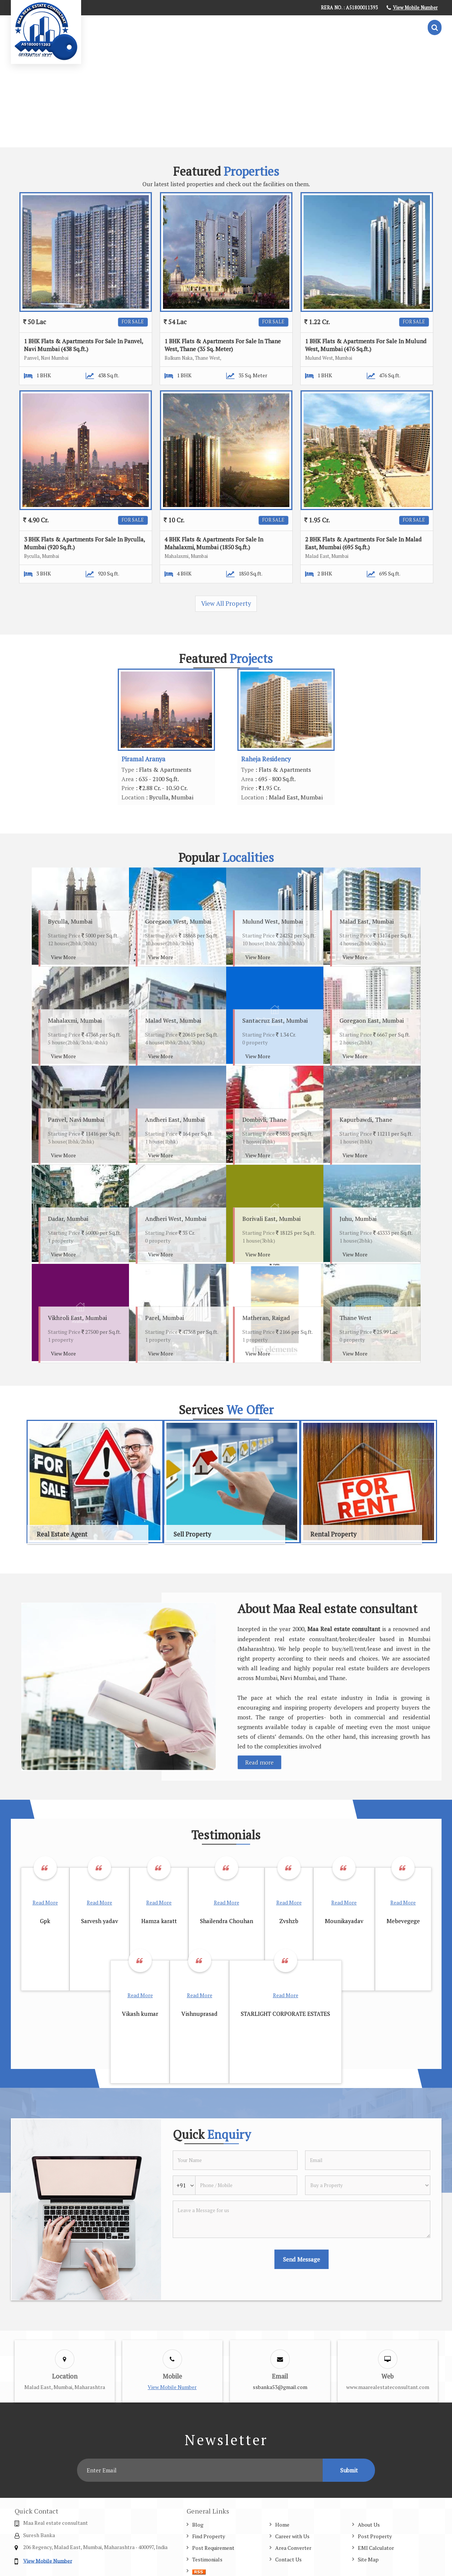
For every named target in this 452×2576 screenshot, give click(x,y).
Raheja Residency (265, 759)
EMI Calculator (376, 2547)
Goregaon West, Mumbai (178, 921)
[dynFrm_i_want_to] (367, 2185)
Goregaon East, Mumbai (371, 1020)
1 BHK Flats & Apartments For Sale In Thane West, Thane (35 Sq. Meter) (222, 345)
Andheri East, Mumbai (175, 1119)
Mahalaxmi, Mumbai (75, 1020)
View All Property (226, 603)
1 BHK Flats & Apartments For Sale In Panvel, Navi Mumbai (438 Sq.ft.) (83, 345)
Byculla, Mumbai (70, 921)
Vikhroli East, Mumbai (77, 1318)
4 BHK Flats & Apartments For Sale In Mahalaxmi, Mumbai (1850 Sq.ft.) (213, 543)
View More (63, 957)
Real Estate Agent (62, 1534)
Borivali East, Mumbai (271, 1219)
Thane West (355, 1318)
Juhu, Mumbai (357, 1219)
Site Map (368, 2559)
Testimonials (207, 2559)
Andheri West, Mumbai (175, 1219)
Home (282, 2524)
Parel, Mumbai (164, 1318)
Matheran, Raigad (266, 1318)
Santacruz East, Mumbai (275, 1020)
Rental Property (333, 1534)
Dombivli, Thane (264, 1119)
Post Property (375, 2536)
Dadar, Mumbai (68, 1219)
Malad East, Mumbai (366, 921)
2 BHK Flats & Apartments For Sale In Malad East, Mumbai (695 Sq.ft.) (363, 543)
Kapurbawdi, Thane (365, 1119)
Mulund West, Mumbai (272, 921)
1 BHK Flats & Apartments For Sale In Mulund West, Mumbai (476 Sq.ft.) (366, 345)
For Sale (133, 322)
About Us (369, 2524)
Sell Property (192, 1534)
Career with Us (292, 2536)
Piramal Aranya (143, 759)
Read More (45, 1902)
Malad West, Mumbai (173, 1020)
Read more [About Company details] (259, 1762)
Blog (197, 2524)
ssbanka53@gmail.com (280, 2387)
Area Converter (293, 2547)
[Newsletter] (200, 2470)
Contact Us (288, 2559)
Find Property (208, 2536)
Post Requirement (213, 2547)
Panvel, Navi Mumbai (76, 1119)
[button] (415, 7)
